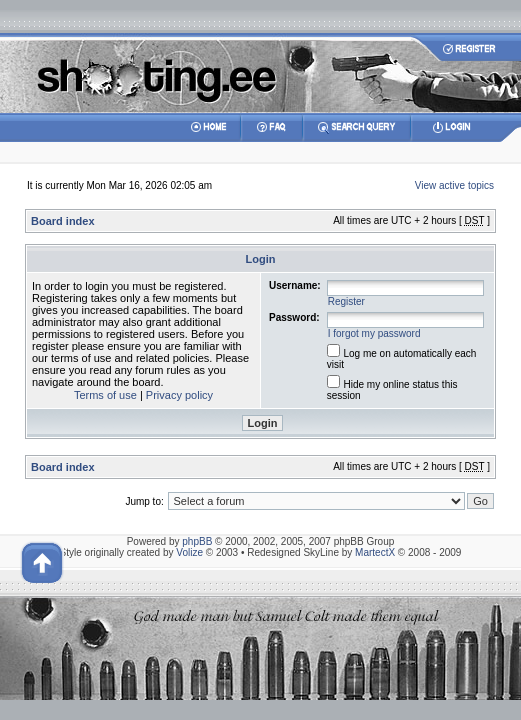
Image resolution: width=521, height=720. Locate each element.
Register (346, 301)
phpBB (197, 541)
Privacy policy (179, 395)
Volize (189, 552)
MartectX (375, 552)
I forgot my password (374, 333)
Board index (63, 221)
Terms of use (105, 395)
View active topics (454, 185)
